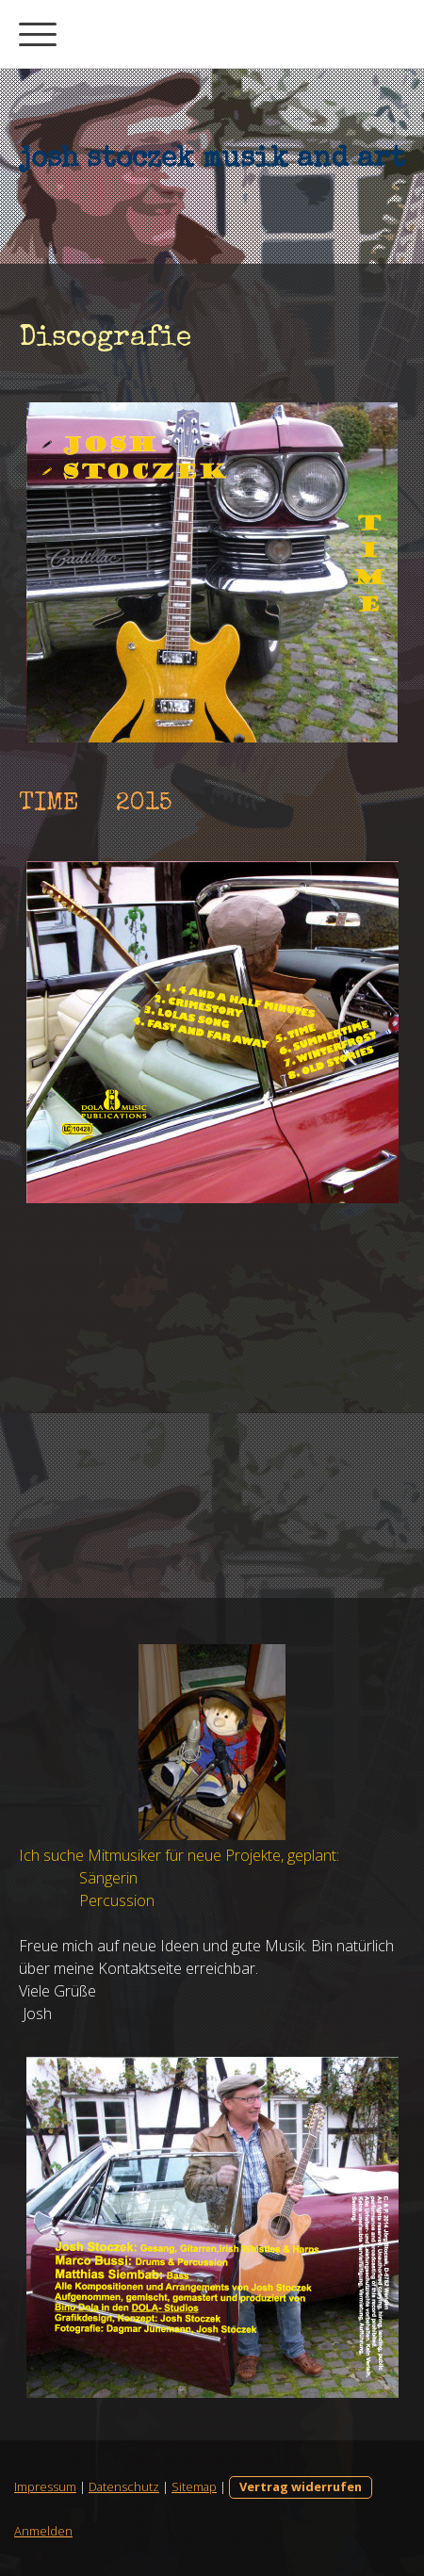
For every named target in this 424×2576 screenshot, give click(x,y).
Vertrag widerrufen (300, 2486)
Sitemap (194, 2486)
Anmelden (43, 2530)
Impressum (45, 2486)
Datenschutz (124, 2486)
